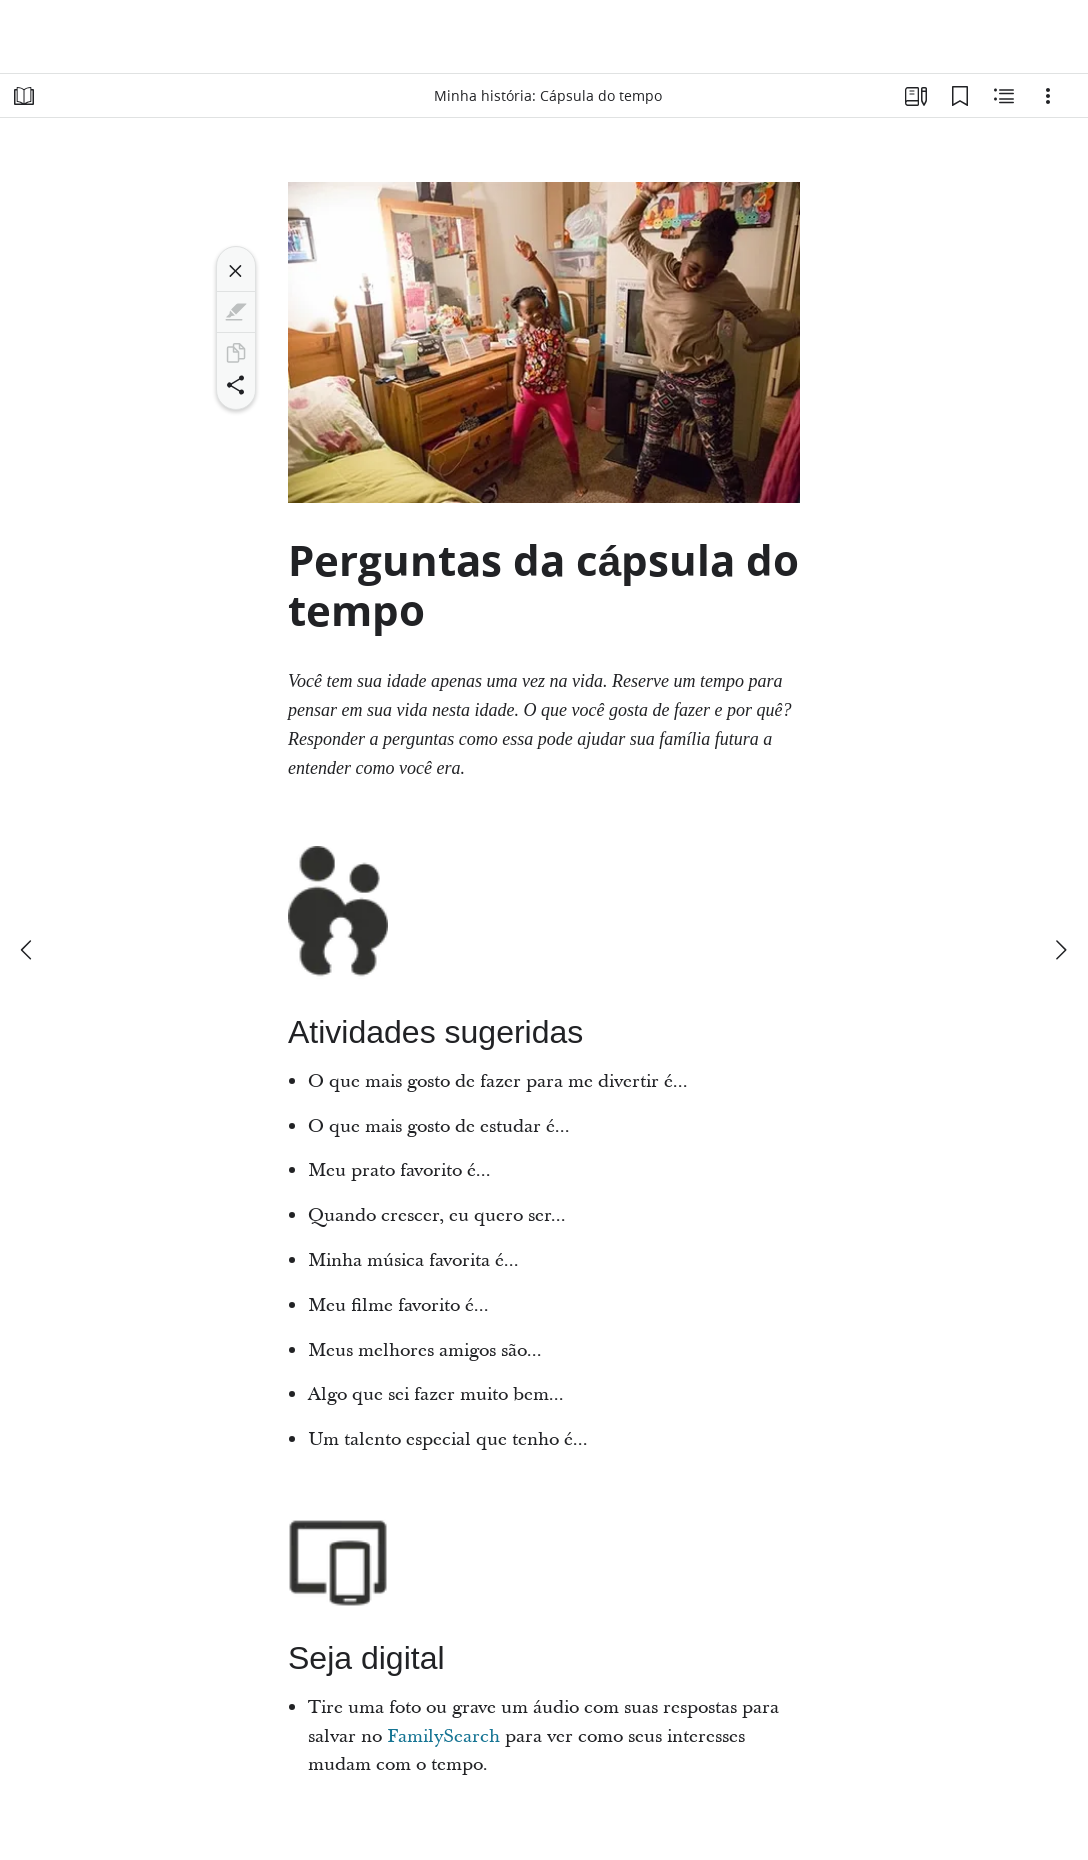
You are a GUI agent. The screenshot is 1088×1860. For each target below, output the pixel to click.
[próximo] (1060, 950)
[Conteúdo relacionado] (1004, 96)
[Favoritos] (960, 96)
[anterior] (28, 950)
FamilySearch (443, 1736)
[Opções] (1048, 96)
